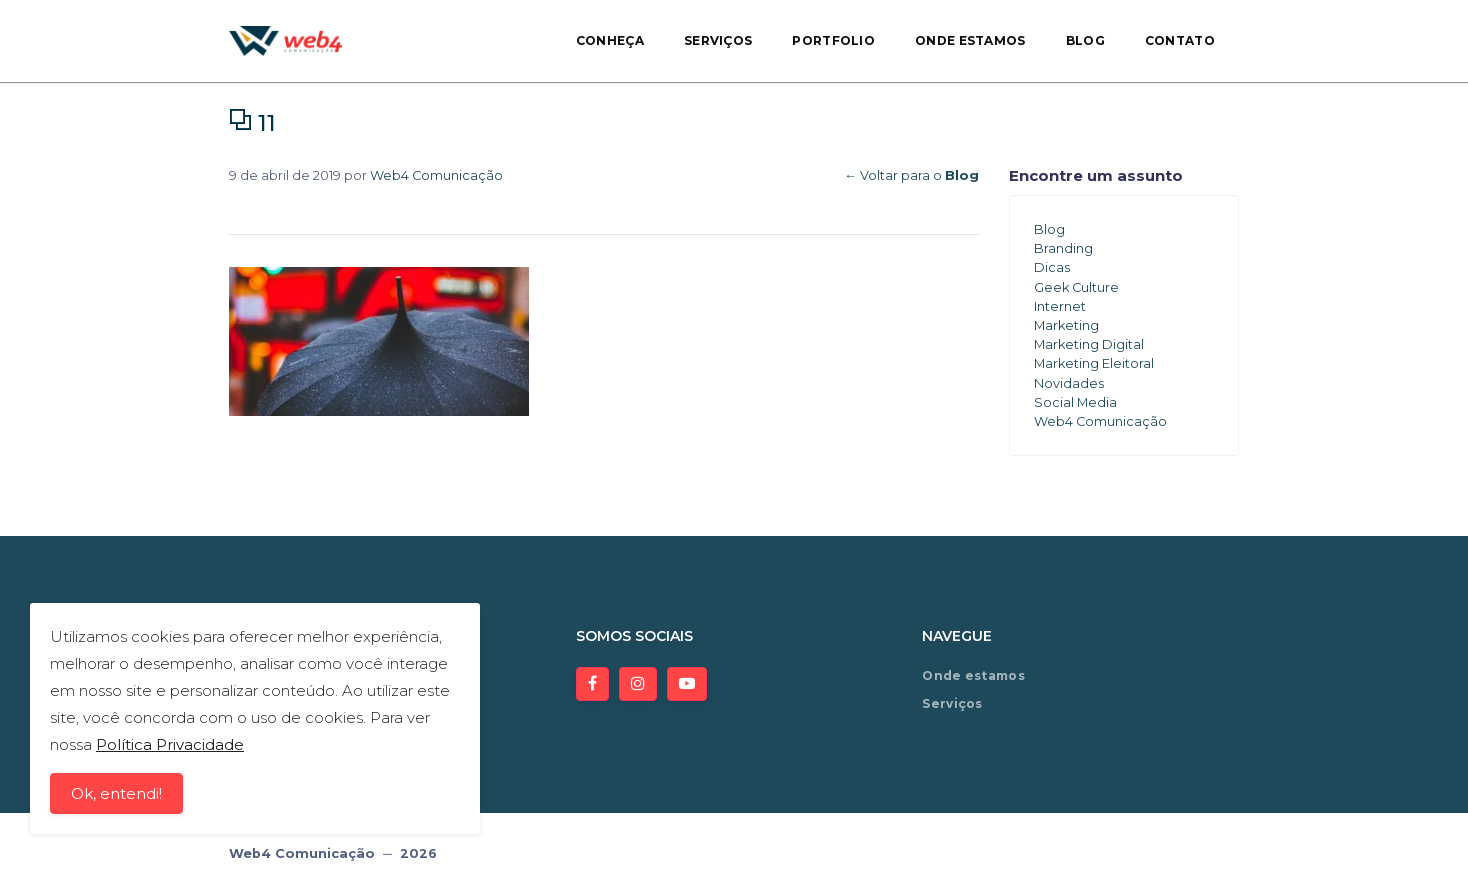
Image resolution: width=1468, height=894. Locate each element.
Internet (1060, 306)
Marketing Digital (1089, 344)
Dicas (1052, 267)
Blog (1085, 40)
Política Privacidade (170, 745)
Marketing (1066, 325)
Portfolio (833, 40)
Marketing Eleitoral (1094, 363)
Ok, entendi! (116, 794)
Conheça (610, 40)
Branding (1063, 248)
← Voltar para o (911, 175)
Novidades (1069, 383)
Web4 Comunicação (436, 175)
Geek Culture (1076, 287)
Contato (1180, 40)
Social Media (1075, 402)
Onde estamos (970, 40)
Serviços (718, 40)
